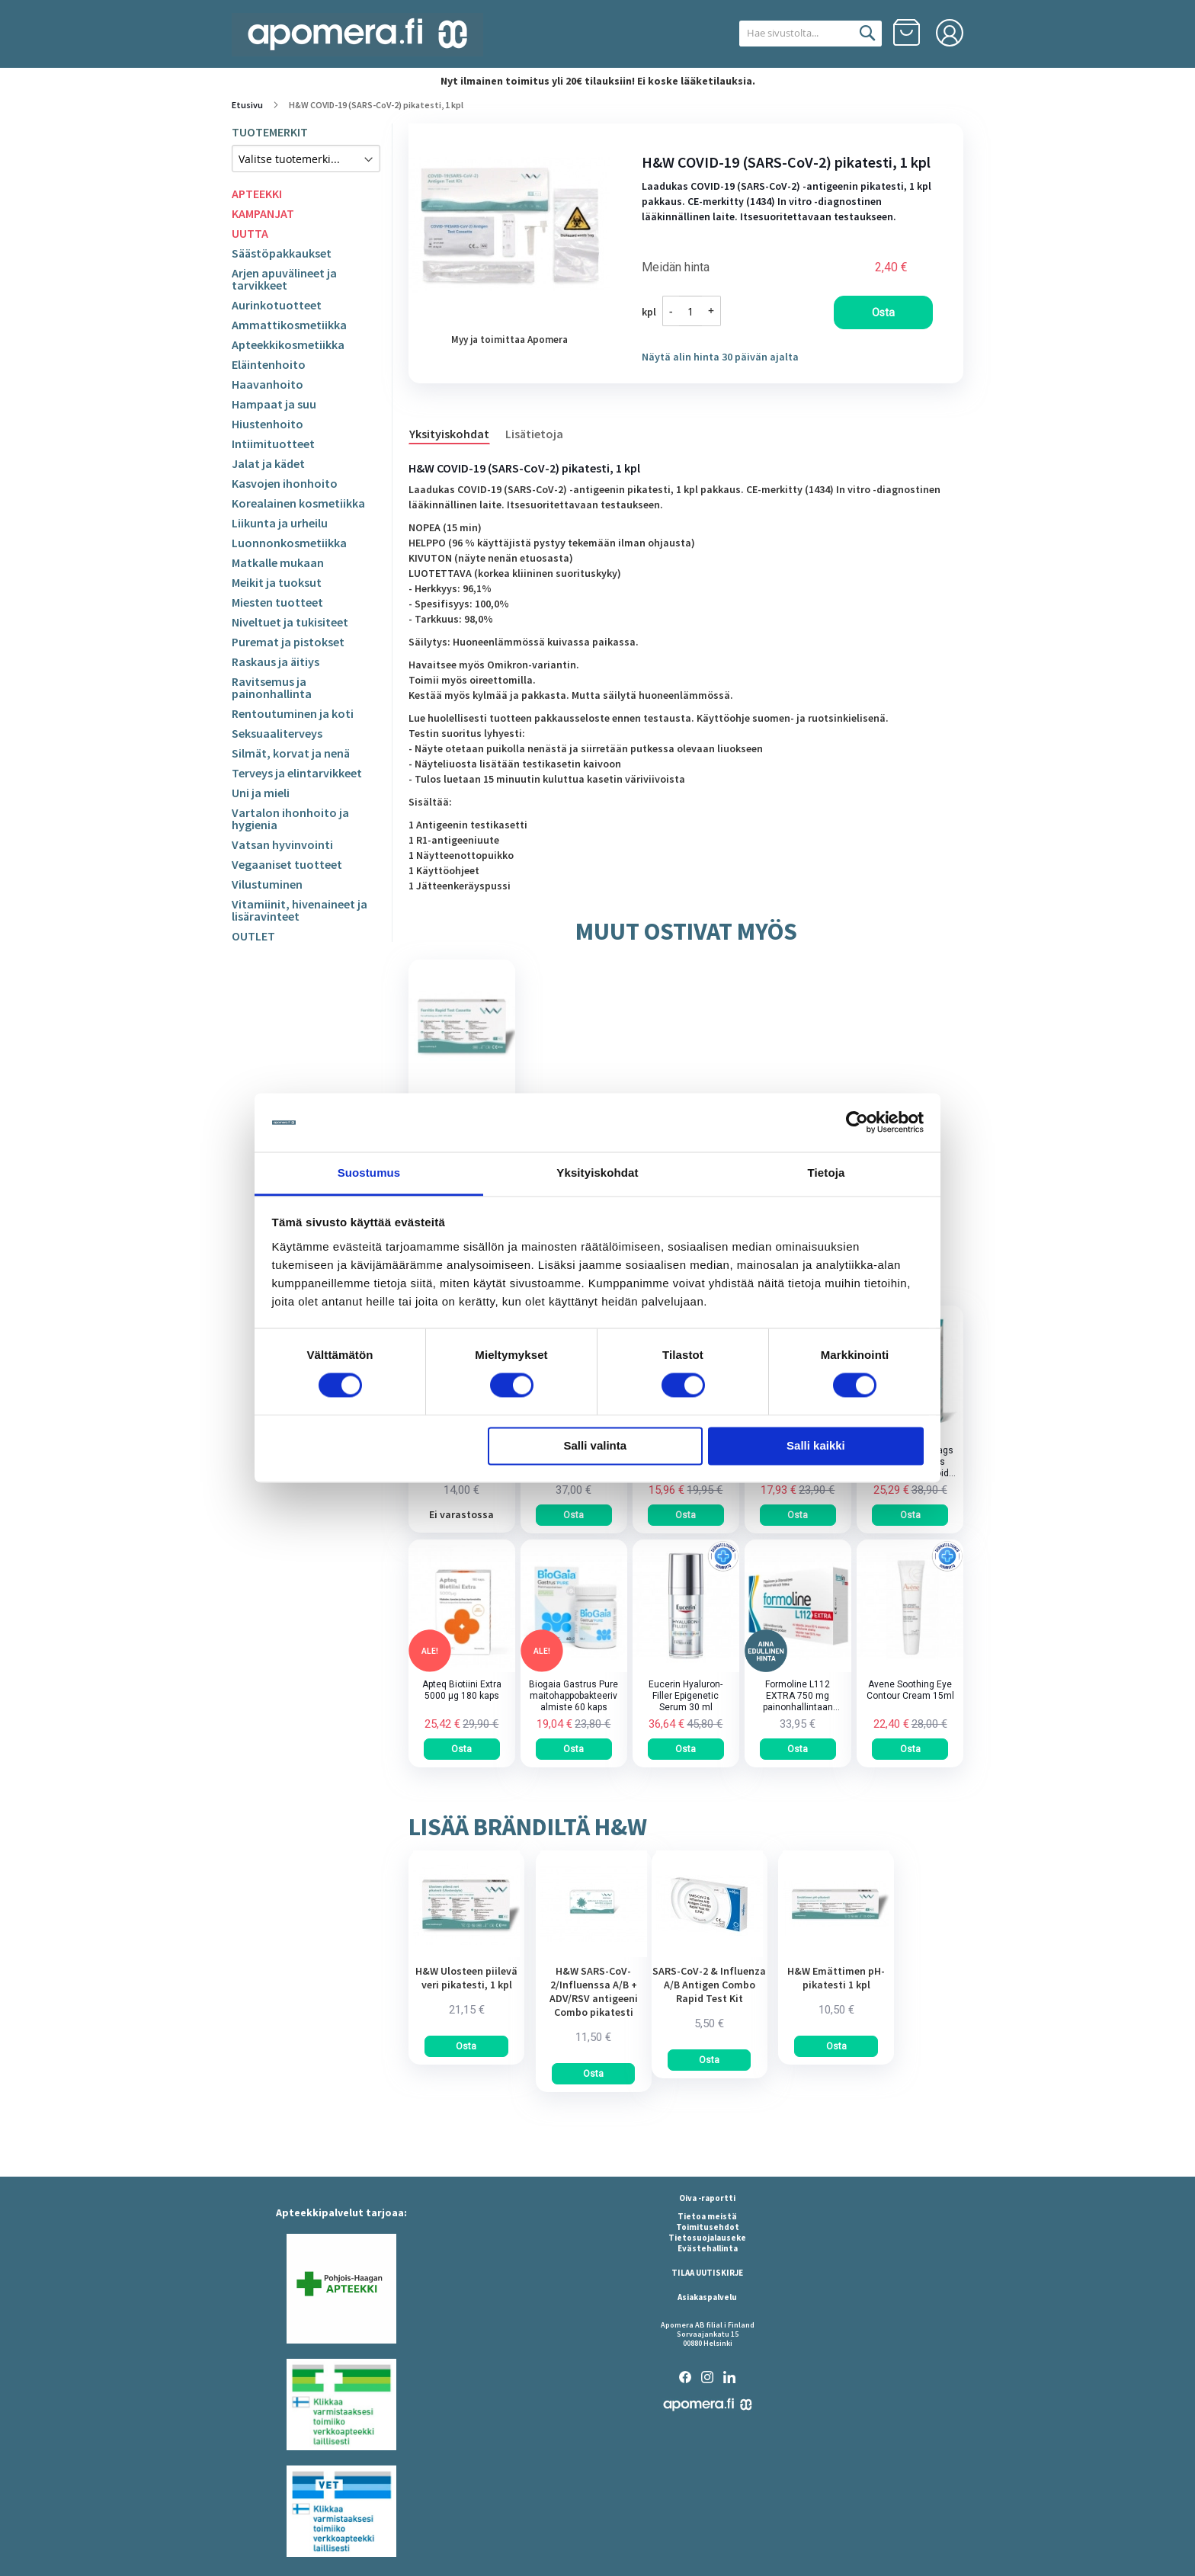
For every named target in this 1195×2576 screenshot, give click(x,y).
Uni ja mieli (261, 792)
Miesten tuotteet (277, 602)
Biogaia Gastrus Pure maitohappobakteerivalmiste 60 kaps (573, 1696)
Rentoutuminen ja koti (293, 713)
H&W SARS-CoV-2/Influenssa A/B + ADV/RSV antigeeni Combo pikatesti (593, 1991)
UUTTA (250, 233)
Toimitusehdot (707, 2227)
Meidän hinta (676, 267)
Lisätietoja (534, 433)
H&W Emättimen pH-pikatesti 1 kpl (836, 1977)
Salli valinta (595, 1445)
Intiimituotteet (273, 443)
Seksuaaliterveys (277, 733)
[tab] (456, 432)
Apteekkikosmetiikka (288, 344)
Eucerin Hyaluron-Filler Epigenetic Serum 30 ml (685, 1696)
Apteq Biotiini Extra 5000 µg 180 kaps (461, 1690)
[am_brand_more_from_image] (466, 1953)
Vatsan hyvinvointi (282, 844)
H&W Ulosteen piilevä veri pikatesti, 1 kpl (466, 1977)
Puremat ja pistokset (288, 641)
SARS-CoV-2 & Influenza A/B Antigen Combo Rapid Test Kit (709, 1984)
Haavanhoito (267, 384)
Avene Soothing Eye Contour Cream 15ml (910, 1690)
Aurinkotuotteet (277, 304)
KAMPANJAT (263, 213)
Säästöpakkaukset (282, 253)
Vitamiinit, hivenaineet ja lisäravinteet (299, 910)
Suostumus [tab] (369, 1172)
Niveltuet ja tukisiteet (290, 622)
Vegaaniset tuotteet (287, 864)
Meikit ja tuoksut (277, 582)
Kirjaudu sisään (949, 32)
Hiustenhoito (267, 423)
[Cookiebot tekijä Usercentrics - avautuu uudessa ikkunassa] (857, 1122)
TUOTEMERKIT (270, 131)
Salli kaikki (816, 1445)
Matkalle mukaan (278, 562)
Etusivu (247, 105)
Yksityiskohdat (449, 433)
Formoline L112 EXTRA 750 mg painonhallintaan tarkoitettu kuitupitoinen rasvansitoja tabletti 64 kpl (798, 1696)
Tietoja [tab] (826, 1172)
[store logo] (357, 34)
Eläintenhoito (269, 364)
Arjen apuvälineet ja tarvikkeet (284, 279)
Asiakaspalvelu (707, 2297)
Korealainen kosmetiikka (298, 503)
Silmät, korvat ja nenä (291, 753)
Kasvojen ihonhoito (285, 483)
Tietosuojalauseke (707, 2237)
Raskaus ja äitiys (275, 661)
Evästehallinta (708, 2248)
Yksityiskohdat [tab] (597, 1172)
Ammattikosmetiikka (289, 324)
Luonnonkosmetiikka (289, 542)
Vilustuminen (267, 884)
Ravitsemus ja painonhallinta (272, 687)
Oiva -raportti (707, 2198)
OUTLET (253, 936)
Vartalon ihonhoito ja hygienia (290, 818)
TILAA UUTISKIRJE (707, 2272)
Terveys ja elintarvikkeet (297, 772)
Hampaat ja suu (274, 404)
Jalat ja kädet (268, 463)
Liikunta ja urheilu (280, 522)
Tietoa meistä (707, 2216)
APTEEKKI (257, 193)
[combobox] (794, 33)
